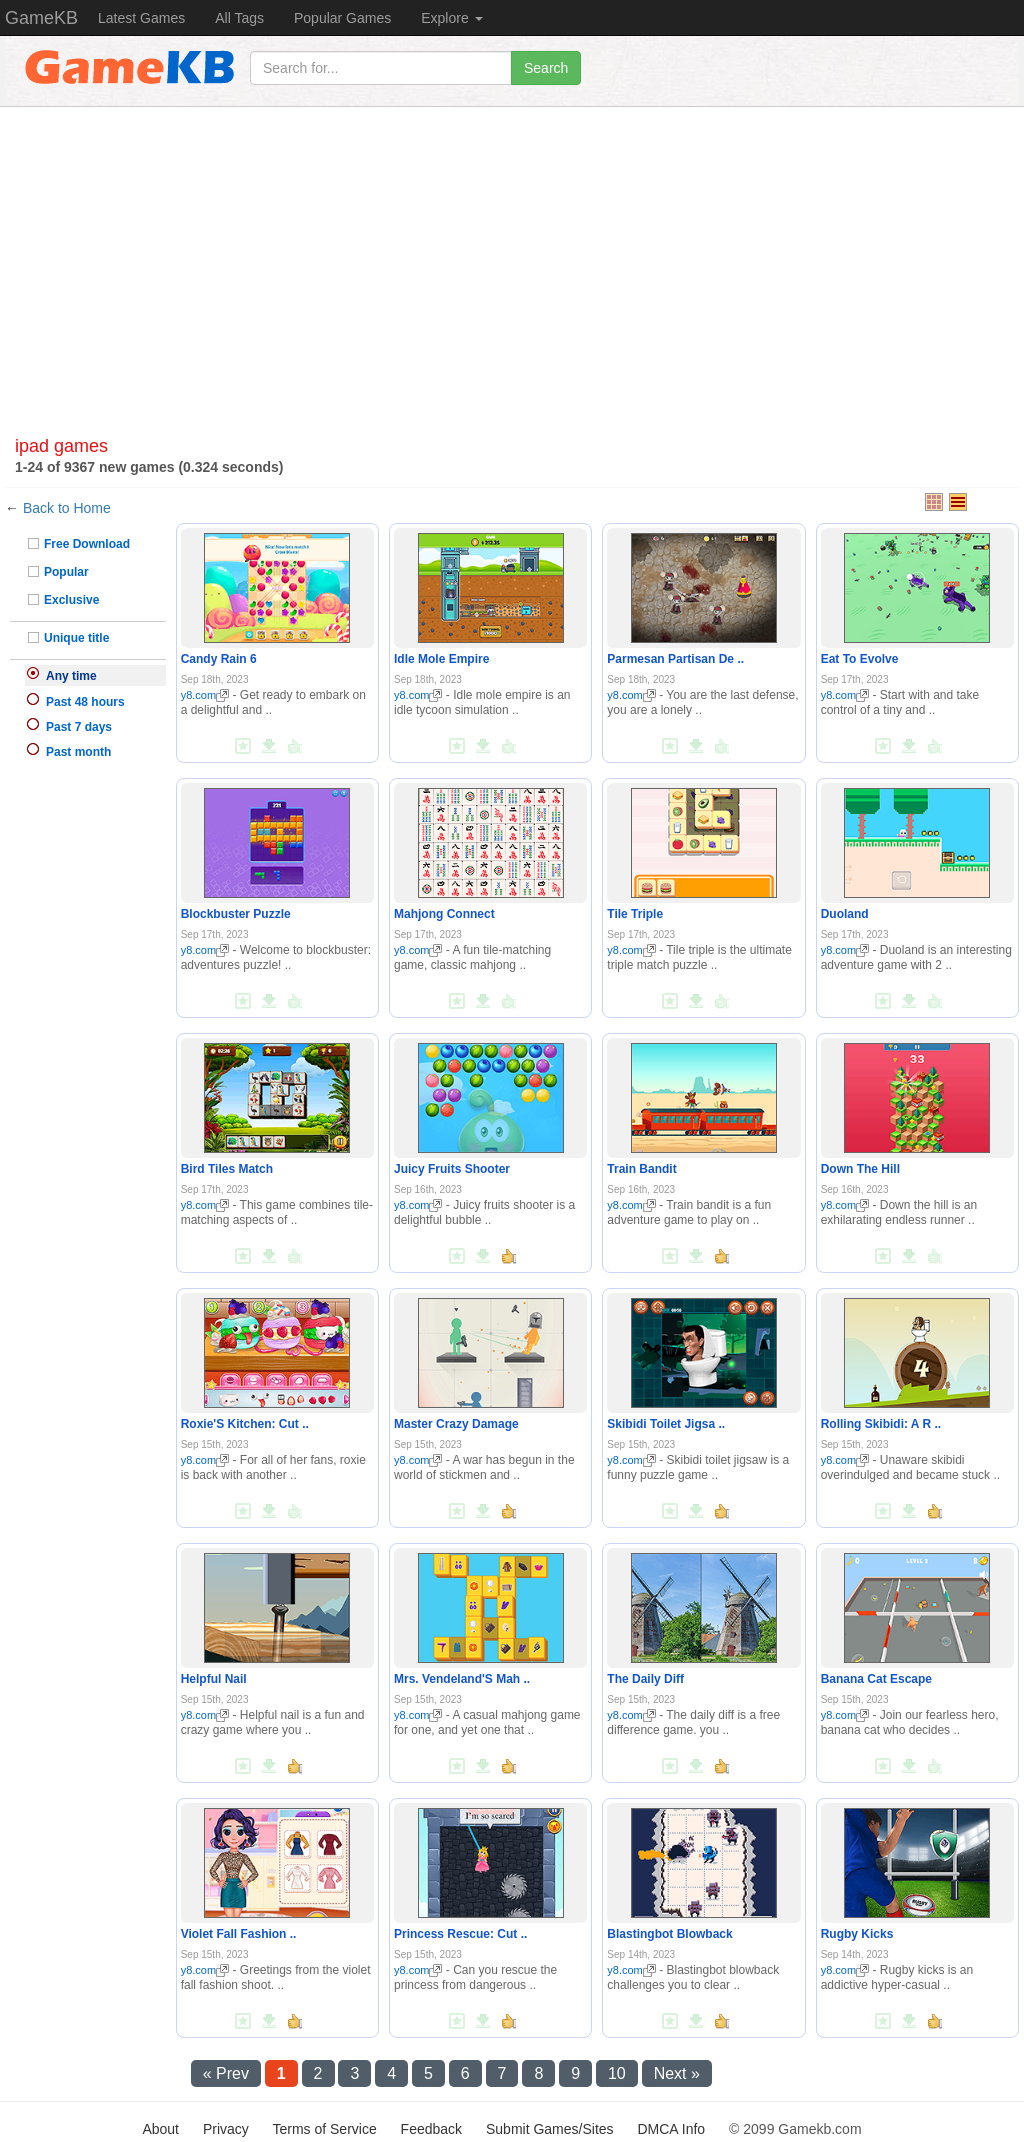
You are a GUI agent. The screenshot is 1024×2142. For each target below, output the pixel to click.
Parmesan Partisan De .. (675, 659)
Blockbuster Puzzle (236, 914)
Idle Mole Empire (441, 659)
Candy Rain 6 (219, 659)
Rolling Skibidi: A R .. (881, 1424)
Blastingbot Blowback (669, 1934)
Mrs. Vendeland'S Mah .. (462, 1679)
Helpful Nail (214, 1679)
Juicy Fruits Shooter (452, 1169)
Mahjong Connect (444, 914)
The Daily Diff (645, 1679)
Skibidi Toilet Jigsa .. (666, 1424)
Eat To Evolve (860, 659)
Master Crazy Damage (456, 1424)
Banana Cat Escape (876, 1679)
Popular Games (342, 18)
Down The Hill (860, 1169)
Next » (677, 2073)
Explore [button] (451, 18)
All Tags (239, 18)
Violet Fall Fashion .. (239, 1934)
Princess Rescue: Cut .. (460, 1934)
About (160, 2129)
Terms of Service (324, 2129)
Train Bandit (641, 1169)
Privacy (226, 2129)
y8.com (205, 695)
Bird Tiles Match (227, 1169)
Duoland (845, 914)
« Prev (226, 2073)
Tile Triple (635, 914)
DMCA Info (671, 2129)
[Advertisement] (512, 277)
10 (617, 2073)
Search (546, 68)
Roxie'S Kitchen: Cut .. (245, 1424)
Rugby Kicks (857, 1934)
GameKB (41, 18)
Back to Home (67, 508)
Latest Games (141, 18)
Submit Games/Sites (550, 2129)
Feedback (431, 2129)
